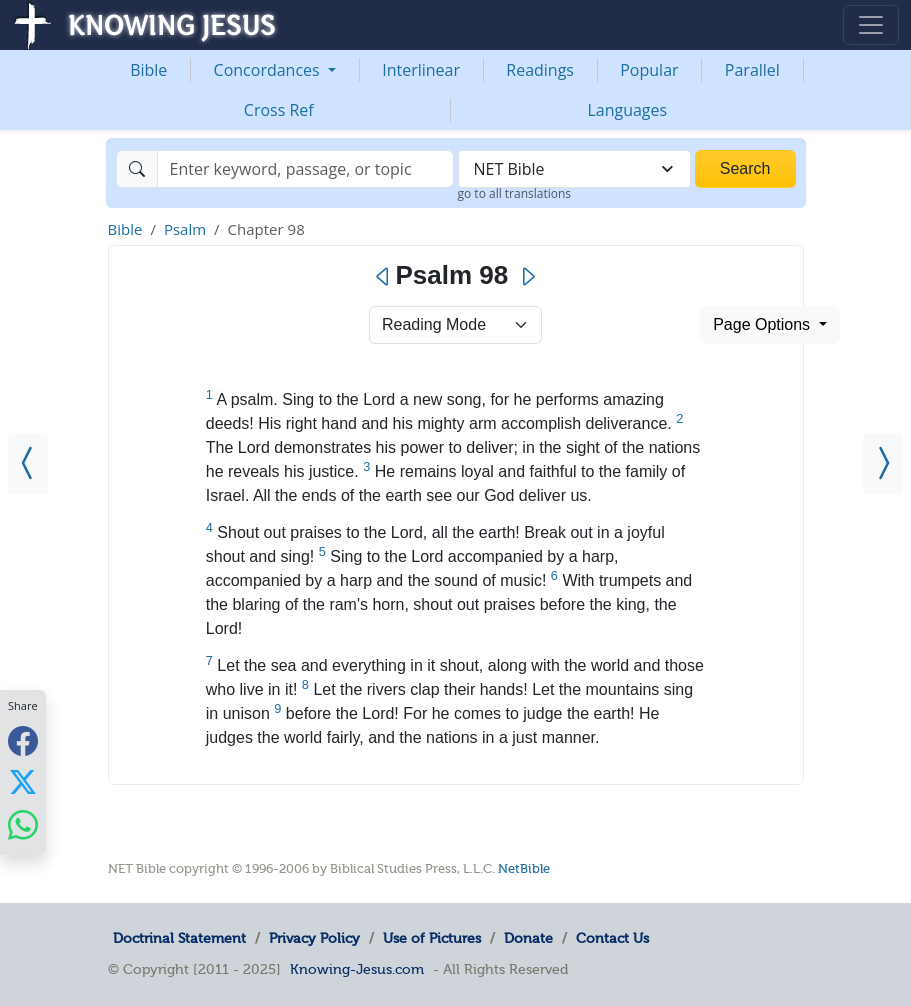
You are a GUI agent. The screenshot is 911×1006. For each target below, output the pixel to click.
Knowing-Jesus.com (357, 969)
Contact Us (612, 938)
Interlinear (421, 70)
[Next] (527, 277)
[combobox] (574, 169)
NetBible (524, 868)
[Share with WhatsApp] (23, 824)
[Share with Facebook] (23, 740)
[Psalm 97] (28, 463)
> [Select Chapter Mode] (455, 325)
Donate (528, 938)
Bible (148, 70)
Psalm (185, 229)
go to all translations (515, 193)
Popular (649, 70)
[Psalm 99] (883, 463)
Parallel (752, 70)
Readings (540, 70)
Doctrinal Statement (179, 938)
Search (745, 168)
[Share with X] (23, 782)
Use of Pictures (432, 938)
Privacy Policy (314, 938)
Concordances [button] (269, 70)
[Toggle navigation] (871, 25)
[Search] (305, 169)
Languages (627, 110)
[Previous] (383, 277)
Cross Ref (279, 110)
